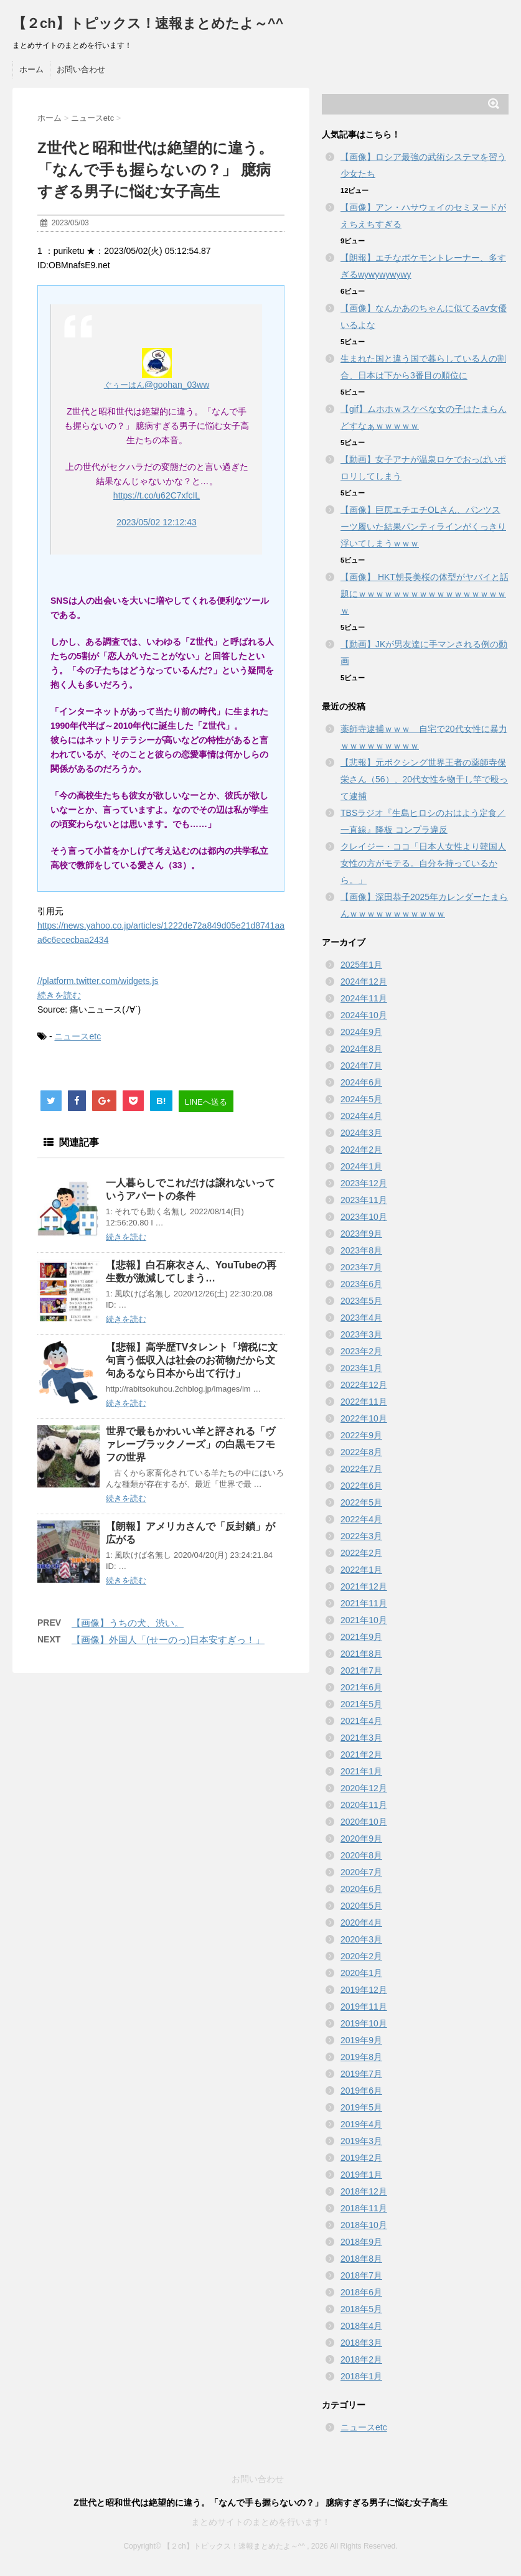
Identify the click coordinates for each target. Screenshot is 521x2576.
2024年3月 (361, 1133)
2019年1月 (361, 2175)
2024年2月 (361, 1150)
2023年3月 (361, 1334)
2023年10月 (363, 1217)
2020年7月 (361, 1872)
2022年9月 (361, 1435)
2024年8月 (361, 1049)
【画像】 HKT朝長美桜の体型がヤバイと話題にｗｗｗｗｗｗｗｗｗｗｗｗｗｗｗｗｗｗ (424, 594)
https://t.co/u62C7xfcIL (156, 495)
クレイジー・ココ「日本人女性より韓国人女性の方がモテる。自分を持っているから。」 (423, 863)
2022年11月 (363, 1402)
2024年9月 (361, 1032)
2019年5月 (361, 2107)
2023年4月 (361, 1318)
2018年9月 (361, 2242)
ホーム (31, 69)
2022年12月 (363, 1385)
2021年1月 (361, 1771)
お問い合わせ (81, 69)
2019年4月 (361, 2124)
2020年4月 (361, 1922)
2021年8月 (361, 1654)
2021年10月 (363, 1620)
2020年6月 (361, 1889)
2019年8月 (361, 2057)
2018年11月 (363, 2208)
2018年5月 (361, 2309)
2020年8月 (361, 1855)
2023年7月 (361, 1267)
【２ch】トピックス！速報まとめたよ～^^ (147, 23)
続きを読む (59, 995)
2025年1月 (361, 965)
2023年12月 (363, 1183)
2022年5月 (361, 1502)
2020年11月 (363, 1805)
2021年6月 (361, 1687)
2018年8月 (361, 2259)
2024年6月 (361, 1082)
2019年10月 (363, 2023)
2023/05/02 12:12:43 (156, 522)
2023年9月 (361, 1234)
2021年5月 (361, 1704)
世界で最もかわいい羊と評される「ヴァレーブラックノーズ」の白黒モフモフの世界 (190, 1444)
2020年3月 (361, 1939)
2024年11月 (363, 998)
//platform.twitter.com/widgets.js (98, 981)
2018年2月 (361, 2359)
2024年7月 (361, 1065)
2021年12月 (363, 1586)
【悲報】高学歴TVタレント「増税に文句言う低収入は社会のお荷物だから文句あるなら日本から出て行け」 (192, 1360)
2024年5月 (361, 1099)
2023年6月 (361, 1284)
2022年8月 (361, 1452)
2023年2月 (361, 1351)
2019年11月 (363, 2007)
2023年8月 (361, 1250)
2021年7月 (361, 1670)
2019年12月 (363, 1990)
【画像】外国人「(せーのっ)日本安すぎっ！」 (168, 1639)
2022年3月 (361, 1536)
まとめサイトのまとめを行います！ (261, 2522)
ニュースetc (77, 1036)
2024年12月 (363, 981)
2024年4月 (361, 1116)
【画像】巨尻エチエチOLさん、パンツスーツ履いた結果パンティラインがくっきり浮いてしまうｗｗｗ (423, 526)
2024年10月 (363, 1015)
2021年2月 (361, 1754)
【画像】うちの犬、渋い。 (128, 1623)
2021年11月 (363, 1603)
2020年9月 (361, 1838)
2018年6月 (361, 2292)
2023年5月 (361, 1301)
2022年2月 (361, 1553)
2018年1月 (361, 2376)
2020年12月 (363, 1788)
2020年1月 (361, 1973)
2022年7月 (361, 1469)
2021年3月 (361, 1738)
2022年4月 (361, 1519)
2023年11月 (363, 1200)
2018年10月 (363, 2225)
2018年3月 (361, 2343)
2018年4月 (361, 2326)
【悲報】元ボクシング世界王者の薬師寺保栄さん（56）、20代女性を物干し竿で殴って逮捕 (424, 779)
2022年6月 (361, 1486)
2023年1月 (361, 1368)
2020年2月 (361, 1956)
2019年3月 (361, 2141)
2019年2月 (361, 2158)
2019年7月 (361, 2074)
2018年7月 (361, 2275)
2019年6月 (361, 2091)
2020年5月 (361, 1906)
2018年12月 (363, 2191)
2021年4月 (361, 1721)
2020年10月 (363, 1822)
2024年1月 (361, 1166)
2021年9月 (361, 1637)
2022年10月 (363, 1418)
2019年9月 (361, 2040)
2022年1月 (361, 1570)
